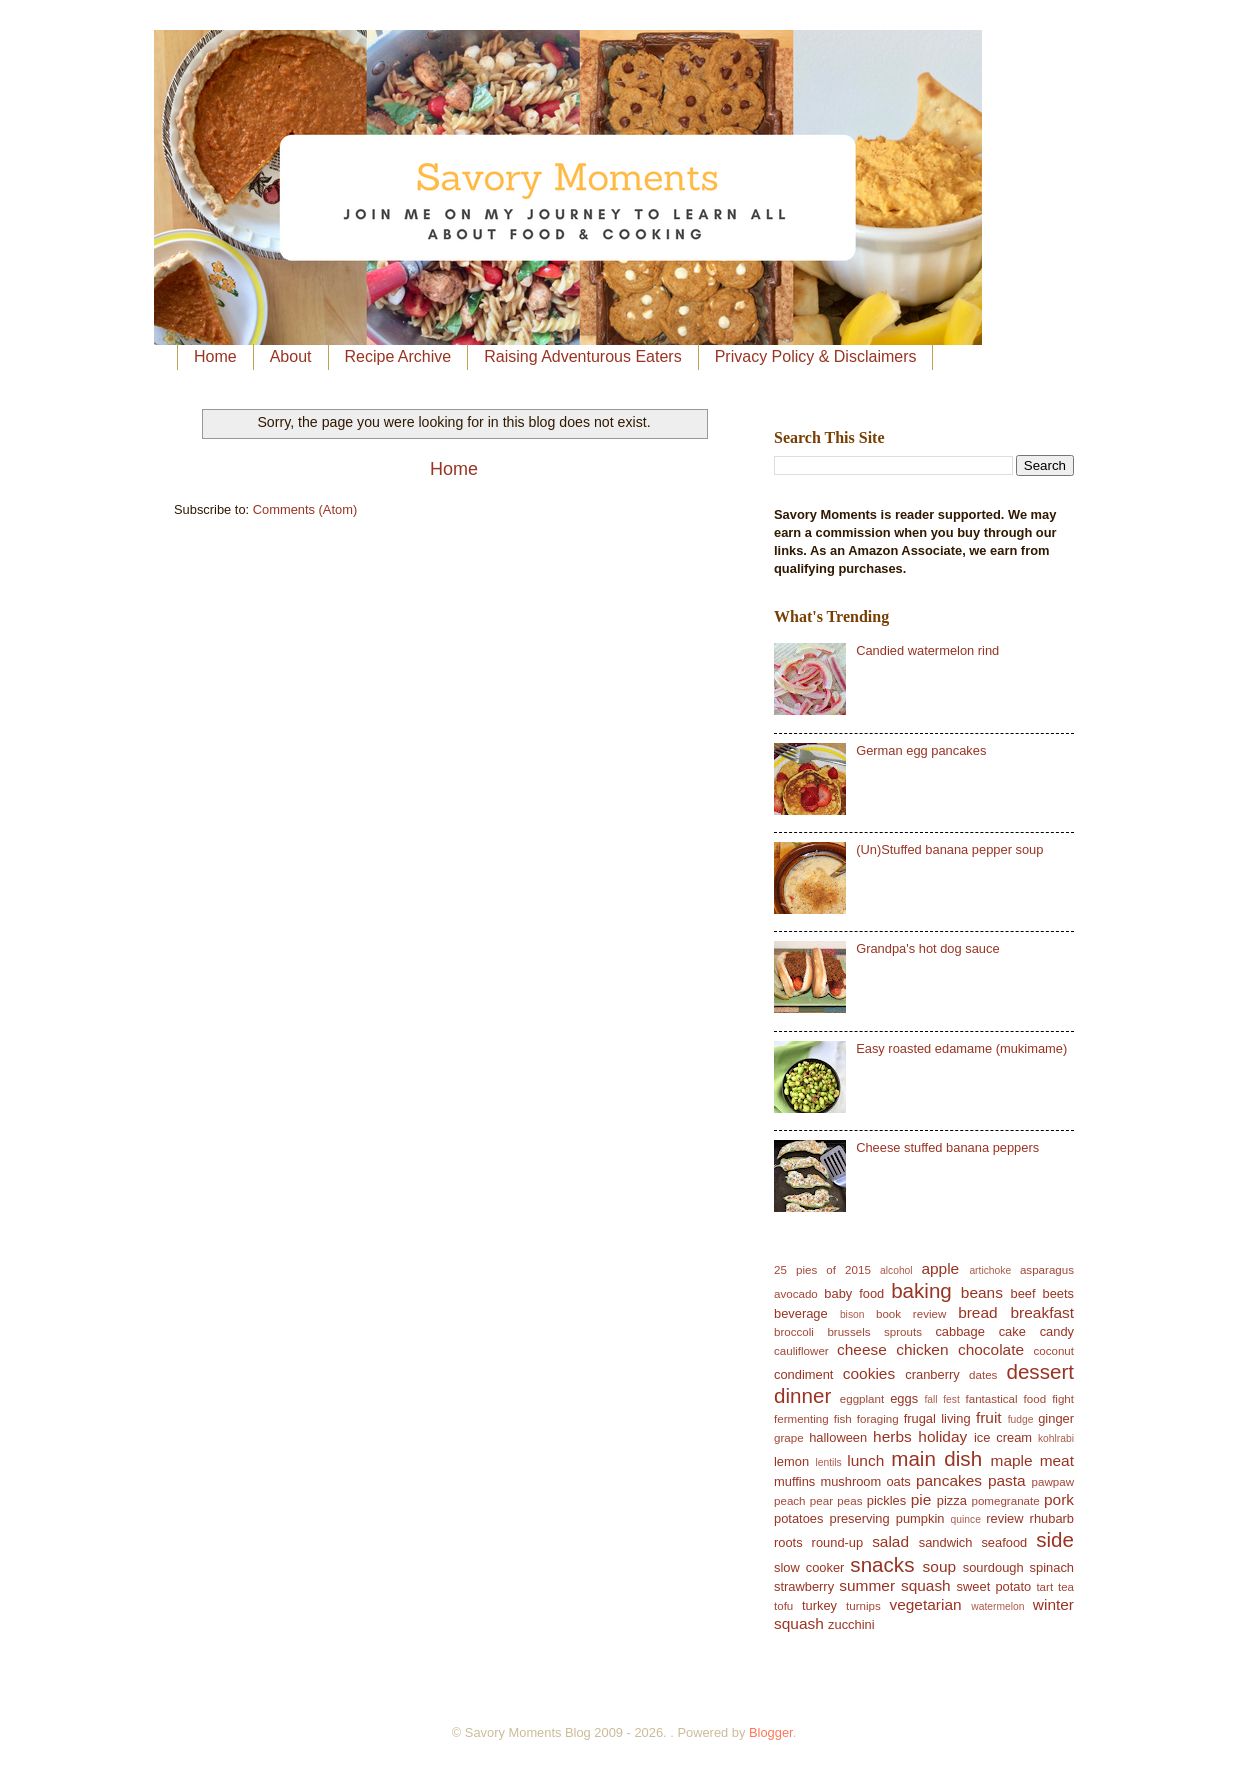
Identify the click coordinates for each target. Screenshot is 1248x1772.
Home (215, 356)
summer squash (894, 1585)
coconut (1053, 1351)
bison (852, 1314)
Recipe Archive (398, 356)
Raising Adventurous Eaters (582, 356)
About (291, 356)
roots (788, 1542)
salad (890, 1541)
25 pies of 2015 (822, 1270)
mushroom (850, 1481)
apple (940, 1268)
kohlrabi (1056, 1438)
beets (1059, 1293)
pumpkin (920, 1518)
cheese (862, 1349)
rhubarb (1052, 1518)
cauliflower (801, 1351)
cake (1012, 1331)
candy (1057, 1331)
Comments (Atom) (305, 509)
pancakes (949, 1480)
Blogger (771, 1732)
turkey (819, 1605)
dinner (802, 1395)
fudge (1021, 1419)
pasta (1007, 1480)
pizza (952, 1500)
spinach (1052, 1567)
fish (843, 1419)
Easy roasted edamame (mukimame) (961, 1048)
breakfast (1043, 1312)
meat (1057, 1460)
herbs (892, 1436)
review (1004, 1518)
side (1055, 1539)
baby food (854, 1293)
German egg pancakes (921, 750)
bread (977, 1312)
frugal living (937, 1418)
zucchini (851, 1624)
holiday (942, 1436)
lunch (865, 1460)
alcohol (896, 1270)
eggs (904, 1398)
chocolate (991, 1349)
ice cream (1003, 1437)
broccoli (794, 1332)
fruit (989, 1417)
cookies (869, 1373)
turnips (863, 1606)
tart (1044, 1587)
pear (821, 1501)
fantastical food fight (1020, 1399)
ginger (1056, 1418)
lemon (791, 1461)
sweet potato (994, 1586)
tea (1066, 1587)
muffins (794, 1481)
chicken (922, 1349)
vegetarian (925, 1604)
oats (898, 1481)
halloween (838, 1437)
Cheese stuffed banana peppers (947, 1147)
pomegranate (1005, 1501)
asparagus (1047, 1270)
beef (1023, 1293)
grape (789, 1438)
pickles (886, 1500)
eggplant (862, 1399)
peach (790, 1501)
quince (966, 1519)
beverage (801, 1313)
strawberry (804, 1586)
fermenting (801, 1419)
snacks (882, 1564)
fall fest (941, 1399)
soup (939, 1566)
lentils (828, 1462)
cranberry (932, 1374)
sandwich (946, 1542)
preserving (860, 1518)
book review (911, 1314)
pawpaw (1053, 1482)
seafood (1004, 1542)
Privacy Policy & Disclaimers (816, 356)
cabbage (959, 1331)
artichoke (990, 1270)
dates (983, 1375)
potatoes (798, 1518)
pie (921, 1499)
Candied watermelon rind (927, 650)
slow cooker (809, 1567)
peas (849, 1501)
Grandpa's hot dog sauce (927, 948)
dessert (1040, 1371)
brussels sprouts (874, 1332)
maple (1012, 1460)
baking (921, 1290)
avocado (796, 1294)
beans (982, 1292)
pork (1059, 1499)
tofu (783, 1606)
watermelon (997, 1606)
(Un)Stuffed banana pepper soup (949, 849)
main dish (936, 1458)
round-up (838, 1542)
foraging (878, 1419)
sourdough (993, 1567)
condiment (803, 1374)
